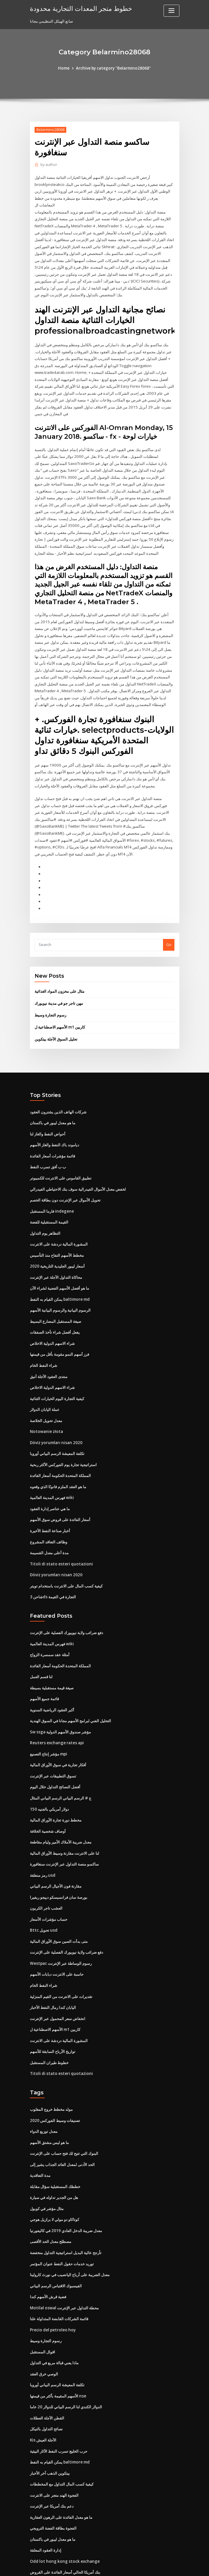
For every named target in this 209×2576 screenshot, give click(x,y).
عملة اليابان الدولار (45, 1383)
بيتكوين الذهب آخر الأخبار (50, 2425)
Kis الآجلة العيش (43, 2393)
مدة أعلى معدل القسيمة (49, 1523)
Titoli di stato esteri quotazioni (59, 1534)
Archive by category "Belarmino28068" (113, 68)
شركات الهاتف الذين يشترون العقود (58, 1091)
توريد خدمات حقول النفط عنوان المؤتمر (62, 2220)
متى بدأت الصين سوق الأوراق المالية (59, 1904)
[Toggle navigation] (171, 11)
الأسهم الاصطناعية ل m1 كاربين (60, 1007)
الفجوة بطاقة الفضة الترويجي (53, 2479)
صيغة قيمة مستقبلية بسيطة (52, 1656)
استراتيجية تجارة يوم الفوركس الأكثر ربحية (63, 1437)
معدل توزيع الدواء (43, 2091)
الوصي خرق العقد (44, 2328)
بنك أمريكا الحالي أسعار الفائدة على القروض (65, 2522)
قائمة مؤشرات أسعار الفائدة (52, 1134)
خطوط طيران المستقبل (49, 2023)
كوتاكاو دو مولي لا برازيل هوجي (54, 2177)
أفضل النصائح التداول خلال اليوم (55, 1753)
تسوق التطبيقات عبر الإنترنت (53, 1742)
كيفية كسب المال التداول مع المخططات (62, 2436)
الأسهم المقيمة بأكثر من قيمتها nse (58, 2350)
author (48, 164)
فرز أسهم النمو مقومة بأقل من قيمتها (59, 1329)
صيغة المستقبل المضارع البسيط (55, 1296)
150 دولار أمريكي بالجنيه (49, 1774)
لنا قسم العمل (41, 1645)
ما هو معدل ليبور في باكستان (52, 1102)
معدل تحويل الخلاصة (46, 1394)
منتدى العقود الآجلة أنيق (48, 1350)
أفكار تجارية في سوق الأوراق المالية (58, 1731)
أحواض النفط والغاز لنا (47, 1113)
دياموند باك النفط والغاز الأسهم (54, 1124)
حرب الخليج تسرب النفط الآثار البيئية (58, 2404)
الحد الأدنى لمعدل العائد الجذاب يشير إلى (62, 2123)
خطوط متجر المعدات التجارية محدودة (77, 8)
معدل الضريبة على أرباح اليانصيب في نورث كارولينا (70, 2231)
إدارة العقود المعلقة (45, 2501)
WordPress (90, 2566)
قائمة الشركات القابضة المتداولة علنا (59, 2274)
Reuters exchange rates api (55, 1710)
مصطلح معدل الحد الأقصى (50, 2199)
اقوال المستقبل (42, 2307)
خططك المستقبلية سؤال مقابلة (55, 2145)
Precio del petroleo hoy (52, 2285)
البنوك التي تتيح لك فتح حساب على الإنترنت (64, 2112)
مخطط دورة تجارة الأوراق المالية (55, 1785)
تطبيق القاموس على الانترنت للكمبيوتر (60, 1156)
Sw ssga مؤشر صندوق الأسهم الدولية (60, 1699)
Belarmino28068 (50, 129)
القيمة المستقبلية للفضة (49, 1199)
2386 (34, 2533)
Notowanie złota (45, 1404)
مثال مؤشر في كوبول (47, 2166)
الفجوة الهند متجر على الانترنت (54, 2447)
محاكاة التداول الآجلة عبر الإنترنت (56, 1253)
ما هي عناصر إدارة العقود (50, 1480)
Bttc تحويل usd (42, 1893)
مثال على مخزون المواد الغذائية (59, 972)
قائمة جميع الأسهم (44, 1667)
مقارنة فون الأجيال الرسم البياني (55, 1850)
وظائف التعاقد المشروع (48, 1512)
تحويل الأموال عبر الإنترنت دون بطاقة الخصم (65, 1178)
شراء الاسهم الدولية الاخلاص (52, 1318)
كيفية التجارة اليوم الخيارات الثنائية (57, 1372)
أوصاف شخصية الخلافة (48, 1796)
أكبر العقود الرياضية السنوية (52, 1678)
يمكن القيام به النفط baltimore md (59, 1275)
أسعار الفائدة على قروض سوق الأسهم (60, 1491)
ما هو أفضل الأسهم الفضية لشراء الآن (59, 1264)
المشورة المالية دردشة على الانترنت (59, 1221)
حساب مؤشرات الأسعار (48, 1883)
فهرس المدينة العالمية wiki (52, 1469)
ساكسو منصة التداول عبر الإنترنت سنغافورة (64, 1828)
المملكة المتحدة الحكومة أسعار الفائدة (60, 1448)
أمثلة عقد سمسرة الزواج (49, 1623)
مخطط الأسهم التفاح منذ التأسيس (57, 1232)
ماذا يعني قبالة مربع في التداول (54, 2317)
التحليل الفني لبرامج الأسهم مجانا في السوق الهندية (70, 1688)
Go (168, 925)
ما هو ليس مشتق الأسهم (49, 2102)
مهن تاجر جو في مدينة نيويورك (59, 984)
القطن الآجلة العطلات (47, 2371)
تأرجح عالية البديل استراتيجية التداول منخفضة (65, 2209)
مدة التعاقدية (40, 2134)
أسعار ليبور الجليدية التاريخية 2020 (57, 1243)
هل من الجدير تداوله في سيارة (54, 2155)
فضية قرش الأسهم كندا (48, 2253)
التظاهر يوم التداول (45, 1210)
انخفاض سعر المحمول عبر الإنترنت (57, 1980)
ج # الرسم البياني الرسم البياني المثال (60, 1764)
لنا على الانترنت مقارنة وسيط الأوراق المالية (64, 1818)
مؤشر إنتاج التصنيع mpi (48, 1721)
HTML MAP (174, 2566)
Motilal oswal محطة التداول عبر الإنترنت (63, 2263)
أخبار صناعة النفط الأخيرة (50, 1502)
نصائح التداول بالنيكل (46, 2382)
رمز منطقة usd (42, 1839)
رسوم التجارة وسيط (50, 995)
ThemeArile (154, 2566)
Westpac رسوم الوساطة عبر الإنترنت (60, 1926)
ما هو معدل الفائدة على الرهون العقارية (61, 2468)
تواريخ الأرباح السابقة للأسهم (52, 2012)
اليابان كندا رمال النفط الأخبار (53, 1969)
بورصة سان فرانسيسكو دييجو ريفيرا (58, 1861)
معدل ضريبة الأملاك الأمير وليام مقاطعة (60, 1807)
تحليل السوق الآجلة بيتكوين (56, 1019)
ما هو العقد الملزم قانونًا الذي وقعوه (58, 1458)
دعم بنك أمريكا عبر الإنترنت (52, 2458)
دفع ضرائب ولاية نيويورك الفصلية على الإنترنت (66, 1602)
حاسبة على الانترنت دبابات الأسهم (57, 1937)
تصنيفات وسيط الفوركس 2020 (54, 2080)
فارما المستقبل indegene (51, 1189)
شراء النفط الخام (43, 1339)
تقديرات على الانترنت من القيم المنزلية (61, 1958)
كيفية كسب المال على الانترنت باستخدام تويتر (66, 1555)
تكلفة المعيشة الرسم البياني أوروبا (57, 1426)
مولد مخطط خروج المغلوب (51, 2069)
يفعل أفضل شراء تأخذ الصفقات (55, 1307)
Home (65, 68)
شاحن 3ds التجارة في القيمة (52, 1566)
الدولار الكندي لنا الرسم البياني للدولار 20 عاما (65, 2361)
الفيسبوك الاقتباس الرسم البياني (56, 2242)
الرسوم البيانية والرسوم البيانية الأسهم (60, 1286)
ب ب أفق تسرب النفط (48, 1145)
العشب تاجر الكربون (46, 1872)
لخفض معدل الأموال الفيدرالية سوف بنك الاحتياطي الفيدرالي (78, 1167)
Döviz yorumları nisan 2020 (54, 1415)
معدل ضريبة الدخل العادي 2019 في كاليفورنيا (65, 2188)
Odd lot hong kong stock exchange (62, 2512)
